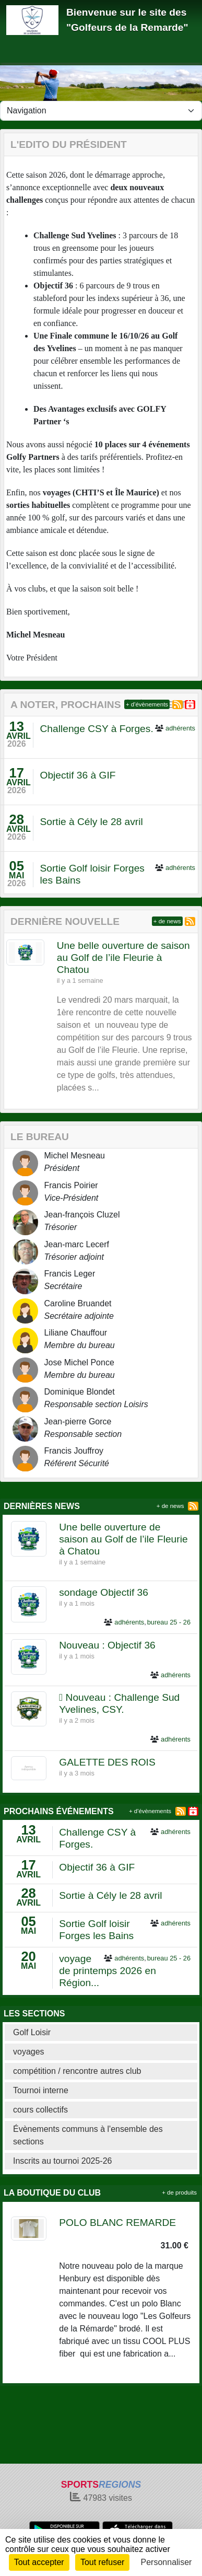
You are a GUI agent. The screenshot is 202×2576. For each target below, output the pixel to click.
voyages (28, 2051)
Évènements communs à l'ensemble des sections (88, 2135)
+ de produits (179, 2192)
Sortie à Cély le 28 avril (91, 821)
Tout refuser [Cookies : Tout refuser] (102, 2562)
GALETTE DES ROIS (107, 1762)
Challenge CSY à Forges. (96, 728)
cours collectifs (40, 2109)
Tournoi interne (40, 2090)
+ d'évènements (147, 704)
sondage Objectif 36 (103, 1592)
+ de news (167, 921)
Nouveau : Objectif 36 (107, 1645)
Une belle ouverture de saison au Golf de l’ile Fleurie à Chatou (123, 957)
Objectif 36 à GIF (77, 775)
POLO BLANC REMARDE (117, 2222)
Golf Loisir (32, 2032)
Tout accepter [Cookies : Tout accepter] (39, 2562)
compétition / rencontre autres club (77, 2071)
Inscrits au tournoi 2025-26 (62, 2160)
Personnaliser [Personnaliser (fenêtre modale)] (166, 2562)
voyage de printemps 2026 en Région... (107, 1970)
